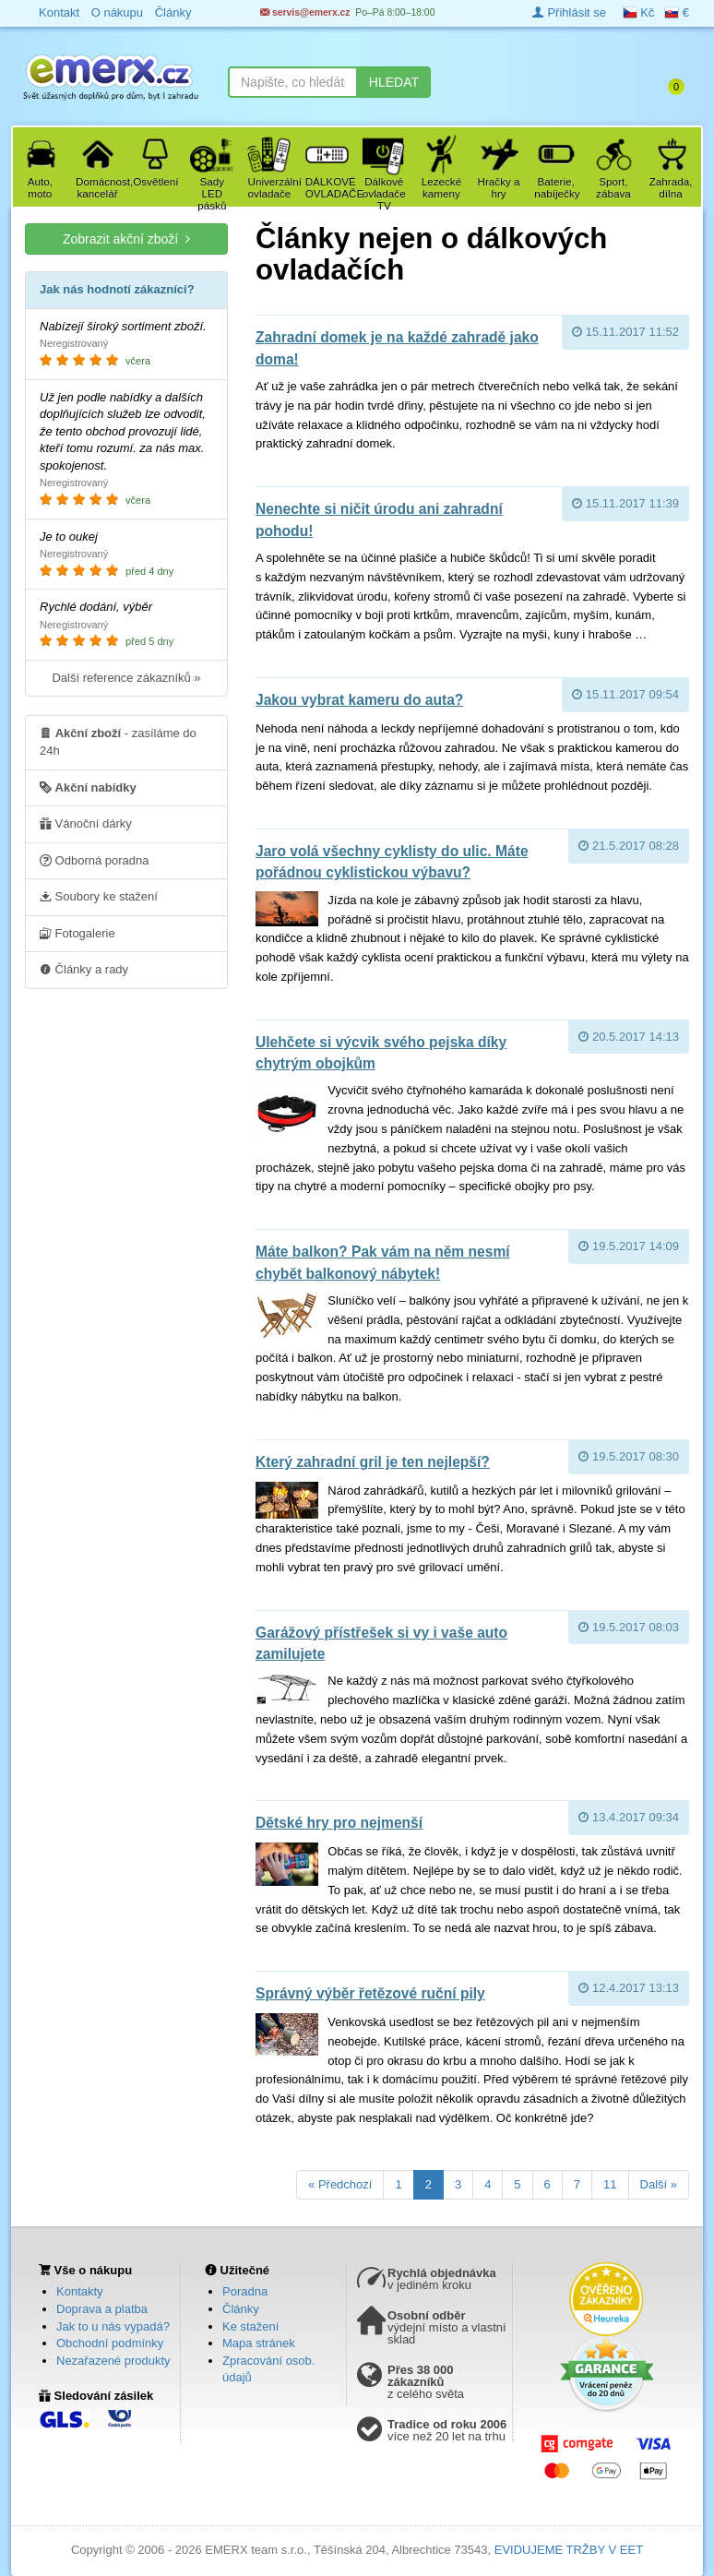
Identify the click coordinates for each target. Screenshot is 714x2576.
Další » (658, 2184)
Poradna (245, 2291)
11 (609, 2184)
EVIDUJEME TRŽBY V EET (568, 2550)
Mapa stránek (258, 2343)
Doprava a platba (102, 2309)
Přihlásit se (569, 12)
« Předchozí (340, 2184)
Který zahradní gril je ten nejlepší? (373, 1462)
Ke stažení (250, 2326)
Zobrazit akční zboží (126, 238)
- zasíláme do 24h (118, 740)
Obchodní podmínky (109, 2343)
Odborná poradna (94, 860)
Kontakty (79, 2291)
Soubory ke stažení (99, 896)
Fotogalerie (77, 932)
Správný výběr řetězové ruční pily (370, 1993)
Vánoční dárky (86, 823)
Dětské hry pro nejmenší (339, 1823)
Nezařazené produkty (113, 2360)
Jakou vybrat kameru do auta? (359, 700)
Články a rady (84, 968)
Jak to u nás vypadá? (113, 2326)
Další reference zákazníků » (126, 678)
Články (240, 2309)
